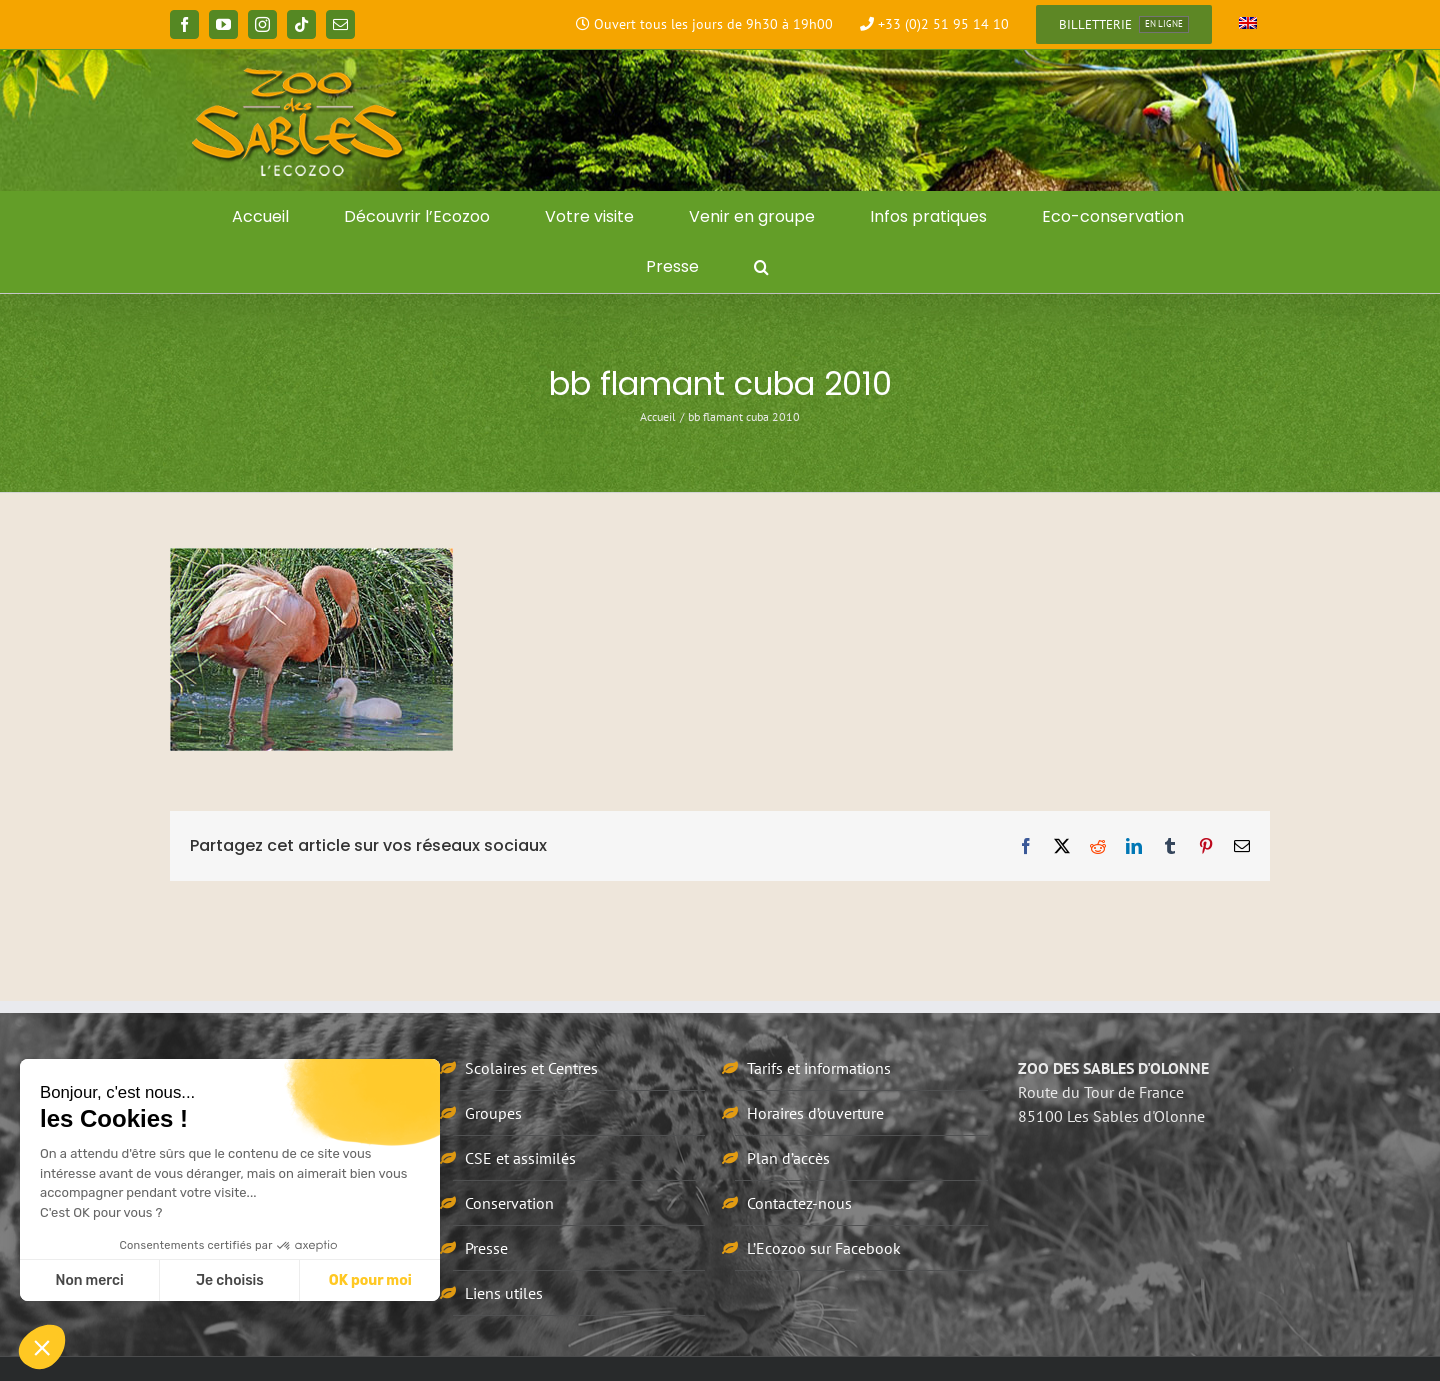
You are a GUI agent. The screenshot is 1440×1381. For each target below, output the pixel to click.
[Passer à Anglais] (1248, 25)
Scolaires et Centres (531, 1068)
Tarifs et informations (819, 1068)
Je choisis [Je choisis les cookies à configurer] (230, 1280)
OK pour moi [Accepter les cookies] (370, 1280)
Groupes (493, 1113)
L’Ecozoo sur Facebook (824, 1248)
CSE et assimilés (520, 1158)
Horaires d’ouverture (815, 1113)
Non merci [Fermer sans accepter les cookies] (89, 1280)
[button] (761, 267)
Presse (486, 1248)
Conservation (509, 1203)
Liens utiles (504, 1293)
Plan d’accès (788, 1158)
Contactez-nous (799, 1203)
